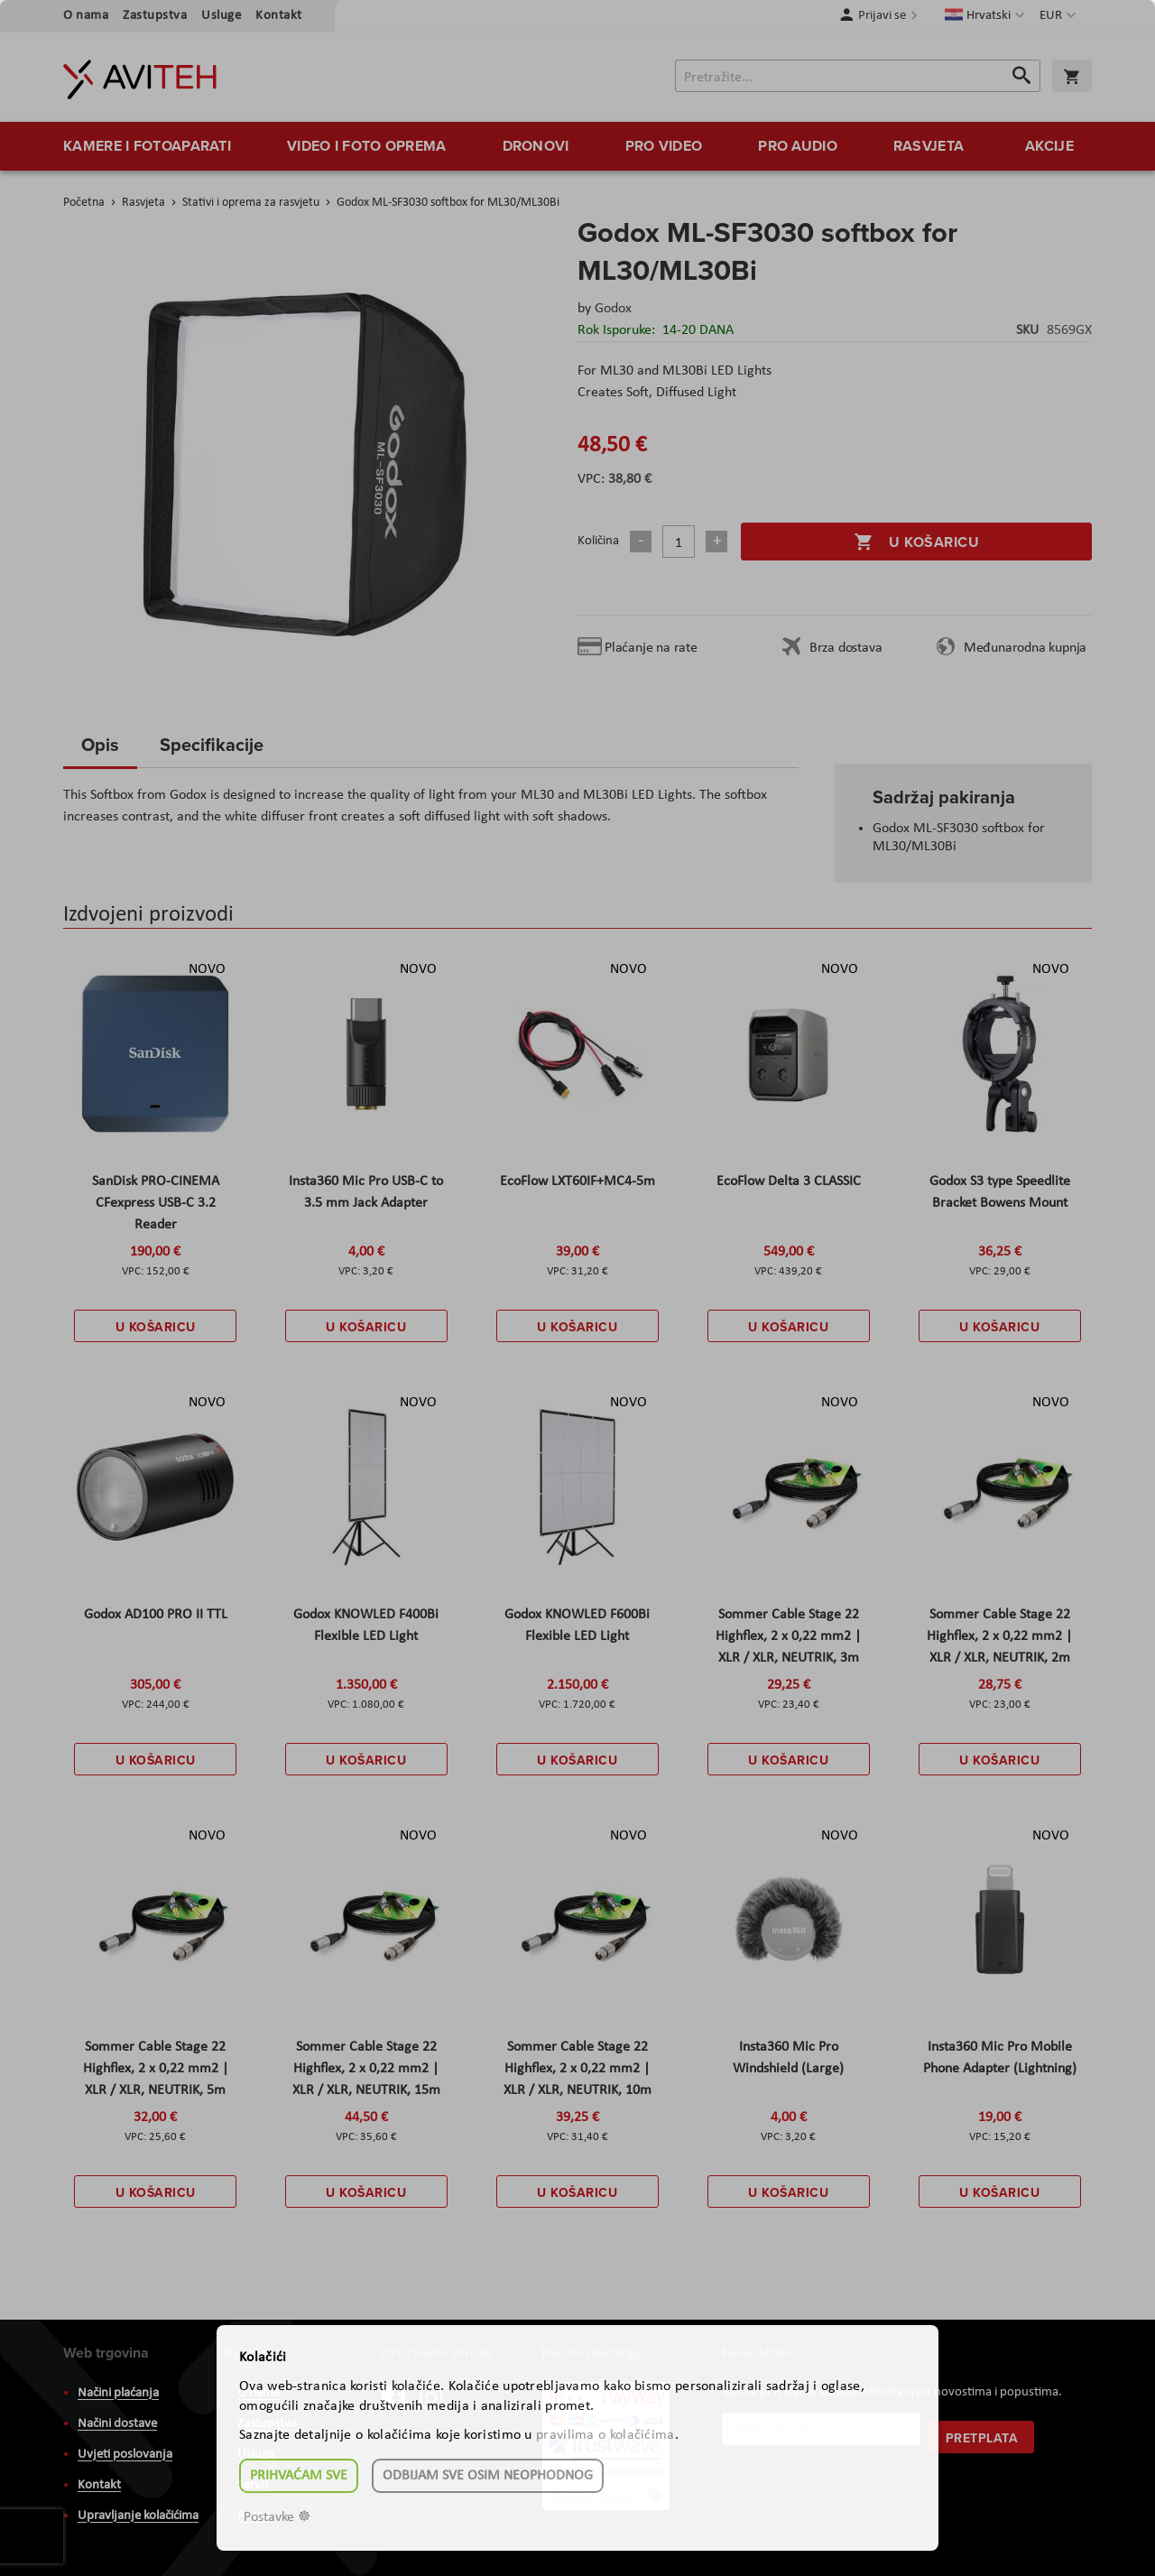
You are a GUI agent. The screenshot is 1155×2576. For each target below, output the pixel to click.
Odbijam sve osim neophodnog (488, 2476)
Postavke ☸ (277, 2517)
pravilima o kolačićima (605, 2435)
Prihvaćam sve (298, 2476)
